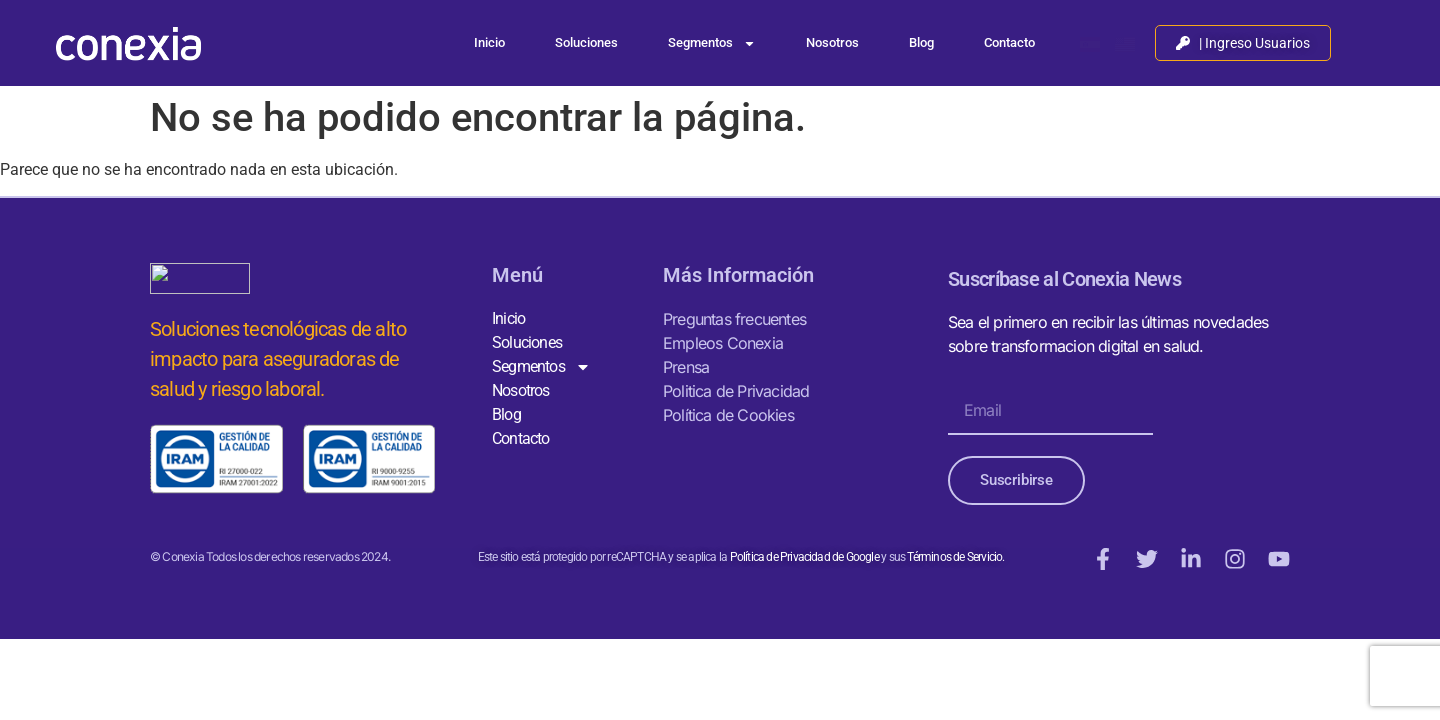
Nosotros (832, 42)
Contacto (1009, 42)
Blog (921, 42)
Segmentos (712, 43)
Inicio (489, 42)
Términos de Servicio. (954, 557)
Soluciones (586, 42)
